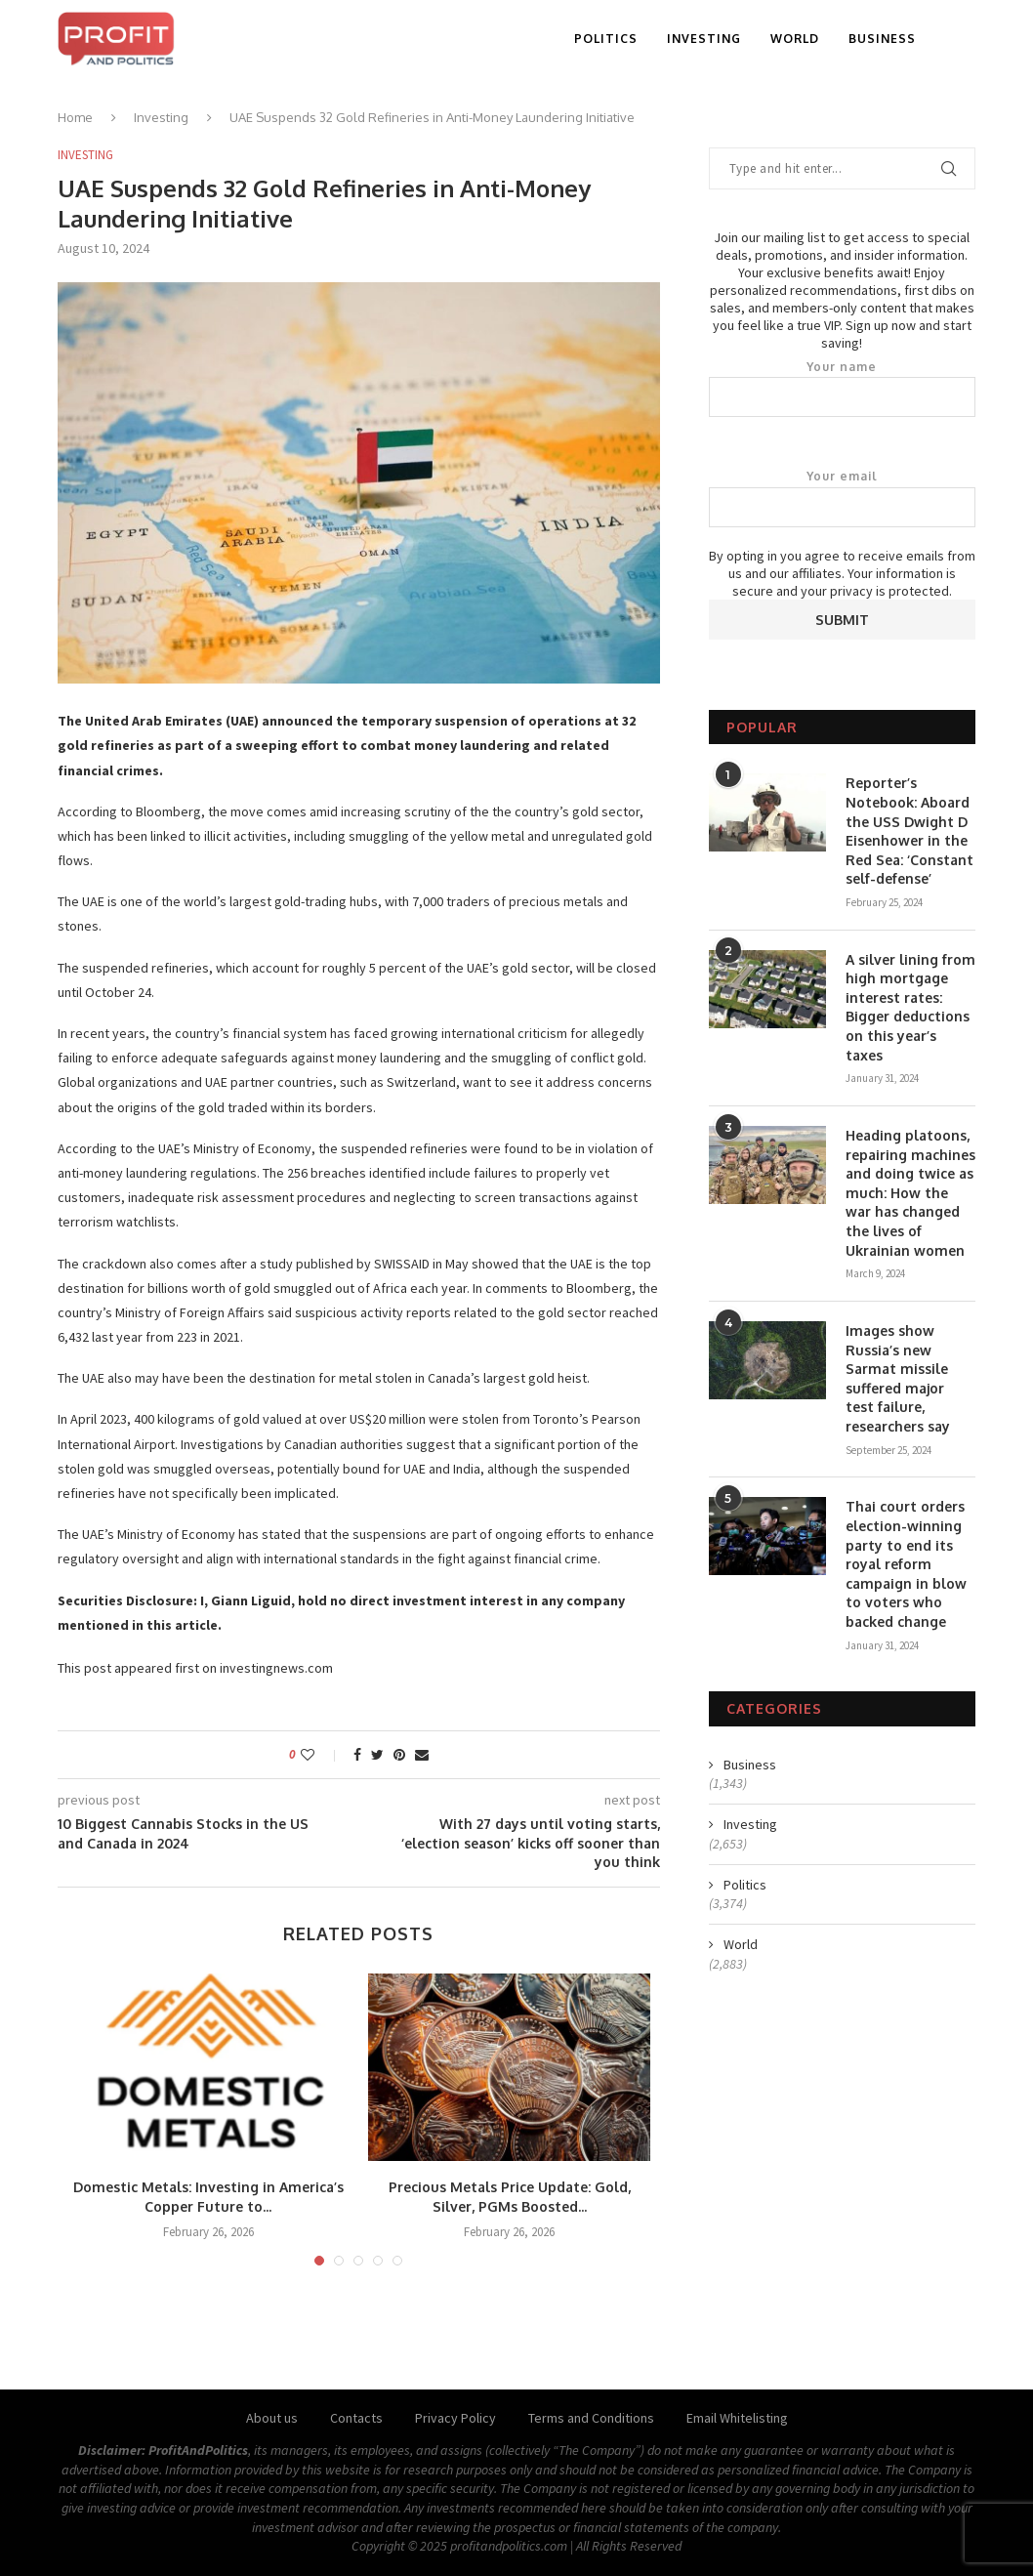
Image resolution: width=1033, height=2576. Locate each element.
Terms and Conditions (591, 2418)
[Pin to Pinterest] (399, 1755)
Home (75, 117)
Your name (842, 388)
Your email (842, 498)
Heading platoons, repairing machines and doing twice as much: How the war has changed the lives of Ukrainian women (910, 1193)
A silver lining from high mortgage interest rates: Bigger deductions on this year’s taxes (910, 1007)
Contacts (356, 2418)
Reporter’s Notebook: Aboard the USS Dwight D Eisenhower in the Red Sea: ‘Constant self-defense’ (909, 830)
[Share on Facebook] (357, 1755)
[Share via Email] (422, 1755)
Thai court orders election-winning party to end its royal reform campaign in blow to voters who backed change (906, 1564)
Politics (606, 38)
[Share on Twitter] (377, 1755)
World (794, 38)
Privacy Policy (455, 2418)
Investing (704, 38)
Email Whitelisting (737, 2418)
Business (882, 38)
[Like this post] (321, 1755)
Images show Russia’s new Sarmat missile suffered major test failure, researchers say (898, 1378)
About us (272, 2418)
